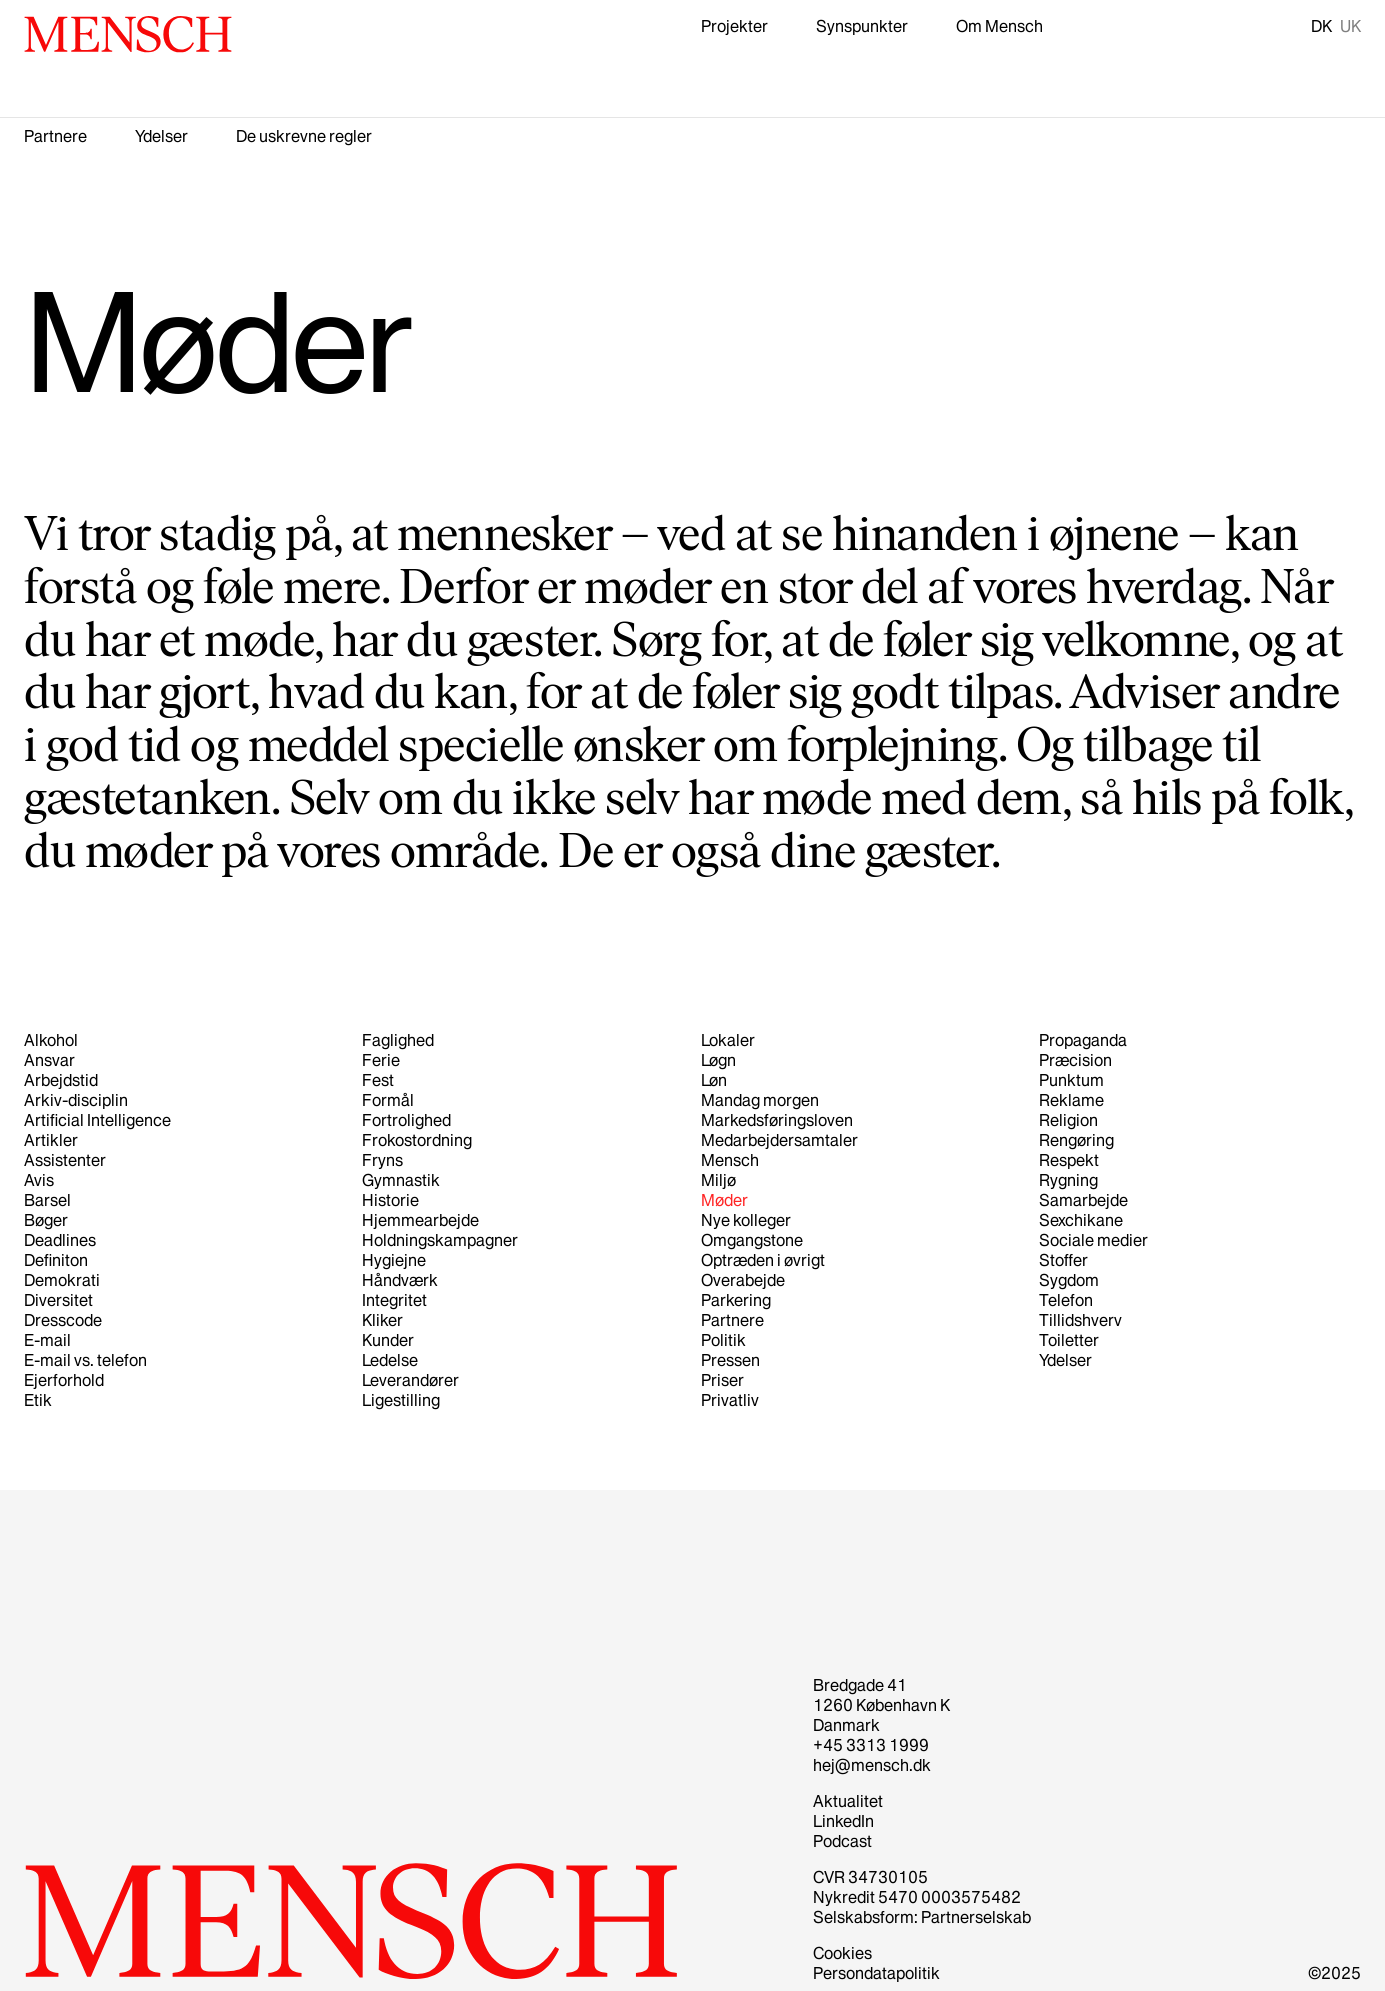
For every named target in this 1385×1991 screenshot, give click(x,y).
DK (1321, 26)
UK (1350, 26)
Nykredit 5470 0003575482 (917, 1897)
